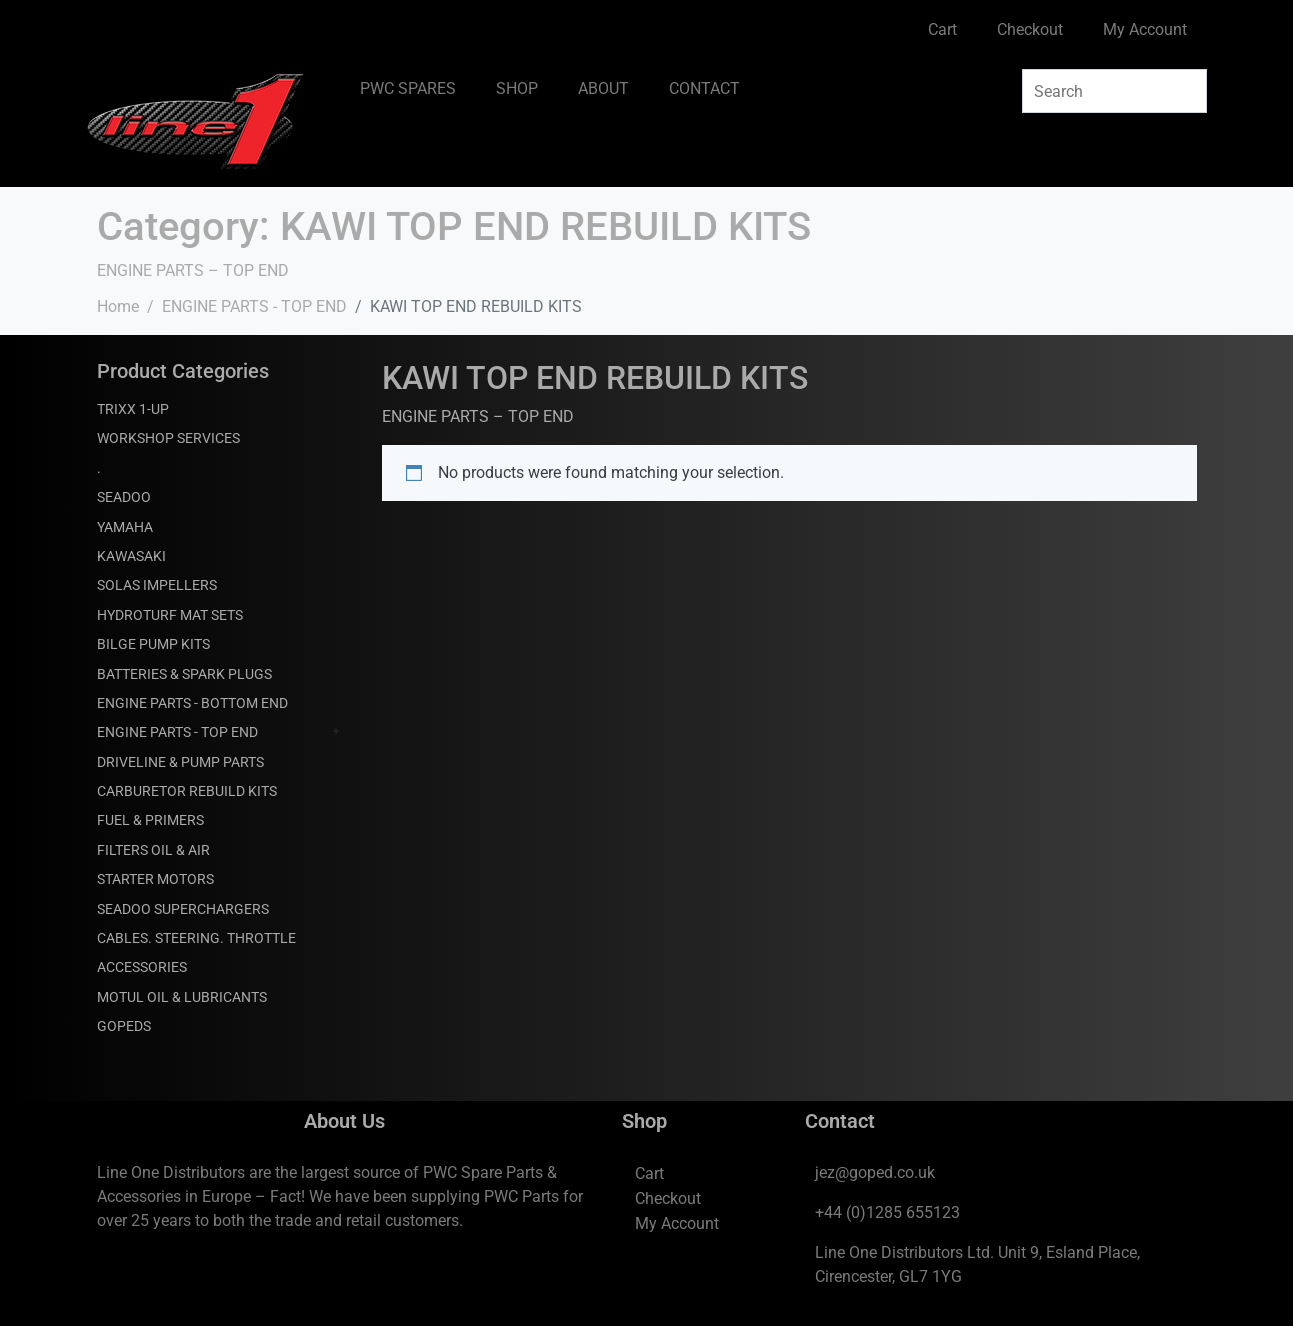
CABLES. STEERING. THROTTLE (196, 938)
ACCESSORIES (142, 967)
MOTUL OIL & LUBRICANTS (182, 997)
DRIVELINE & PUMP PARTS (180, 762)
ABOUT (603, 88)
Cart (942, 29)
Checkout (1030, 29)
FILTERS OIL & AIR (153, 850)
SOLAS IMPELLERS (157, 585)
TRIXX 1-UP (133, 409)
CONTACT (704, 88)
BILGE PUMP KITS (153, 644)
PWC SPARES (408, 88)
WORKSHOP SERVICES (168, 438)
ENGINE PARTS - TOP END (177, 732)
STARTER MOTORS (155, 879)
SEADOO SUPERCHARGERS (183, 909)
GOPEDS (124, 1026)
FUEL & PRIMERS (150, 820)
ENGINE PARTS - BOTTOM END (192, 703)
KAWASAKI (131, 556)
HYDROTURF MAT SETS (170, 615)
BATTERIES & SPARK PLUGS (184, 674)
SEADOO (124, 497)
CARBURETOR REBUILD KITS (187, 791)
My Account (1145, 29)
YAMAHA (125, 527)
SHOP (517, 88)
